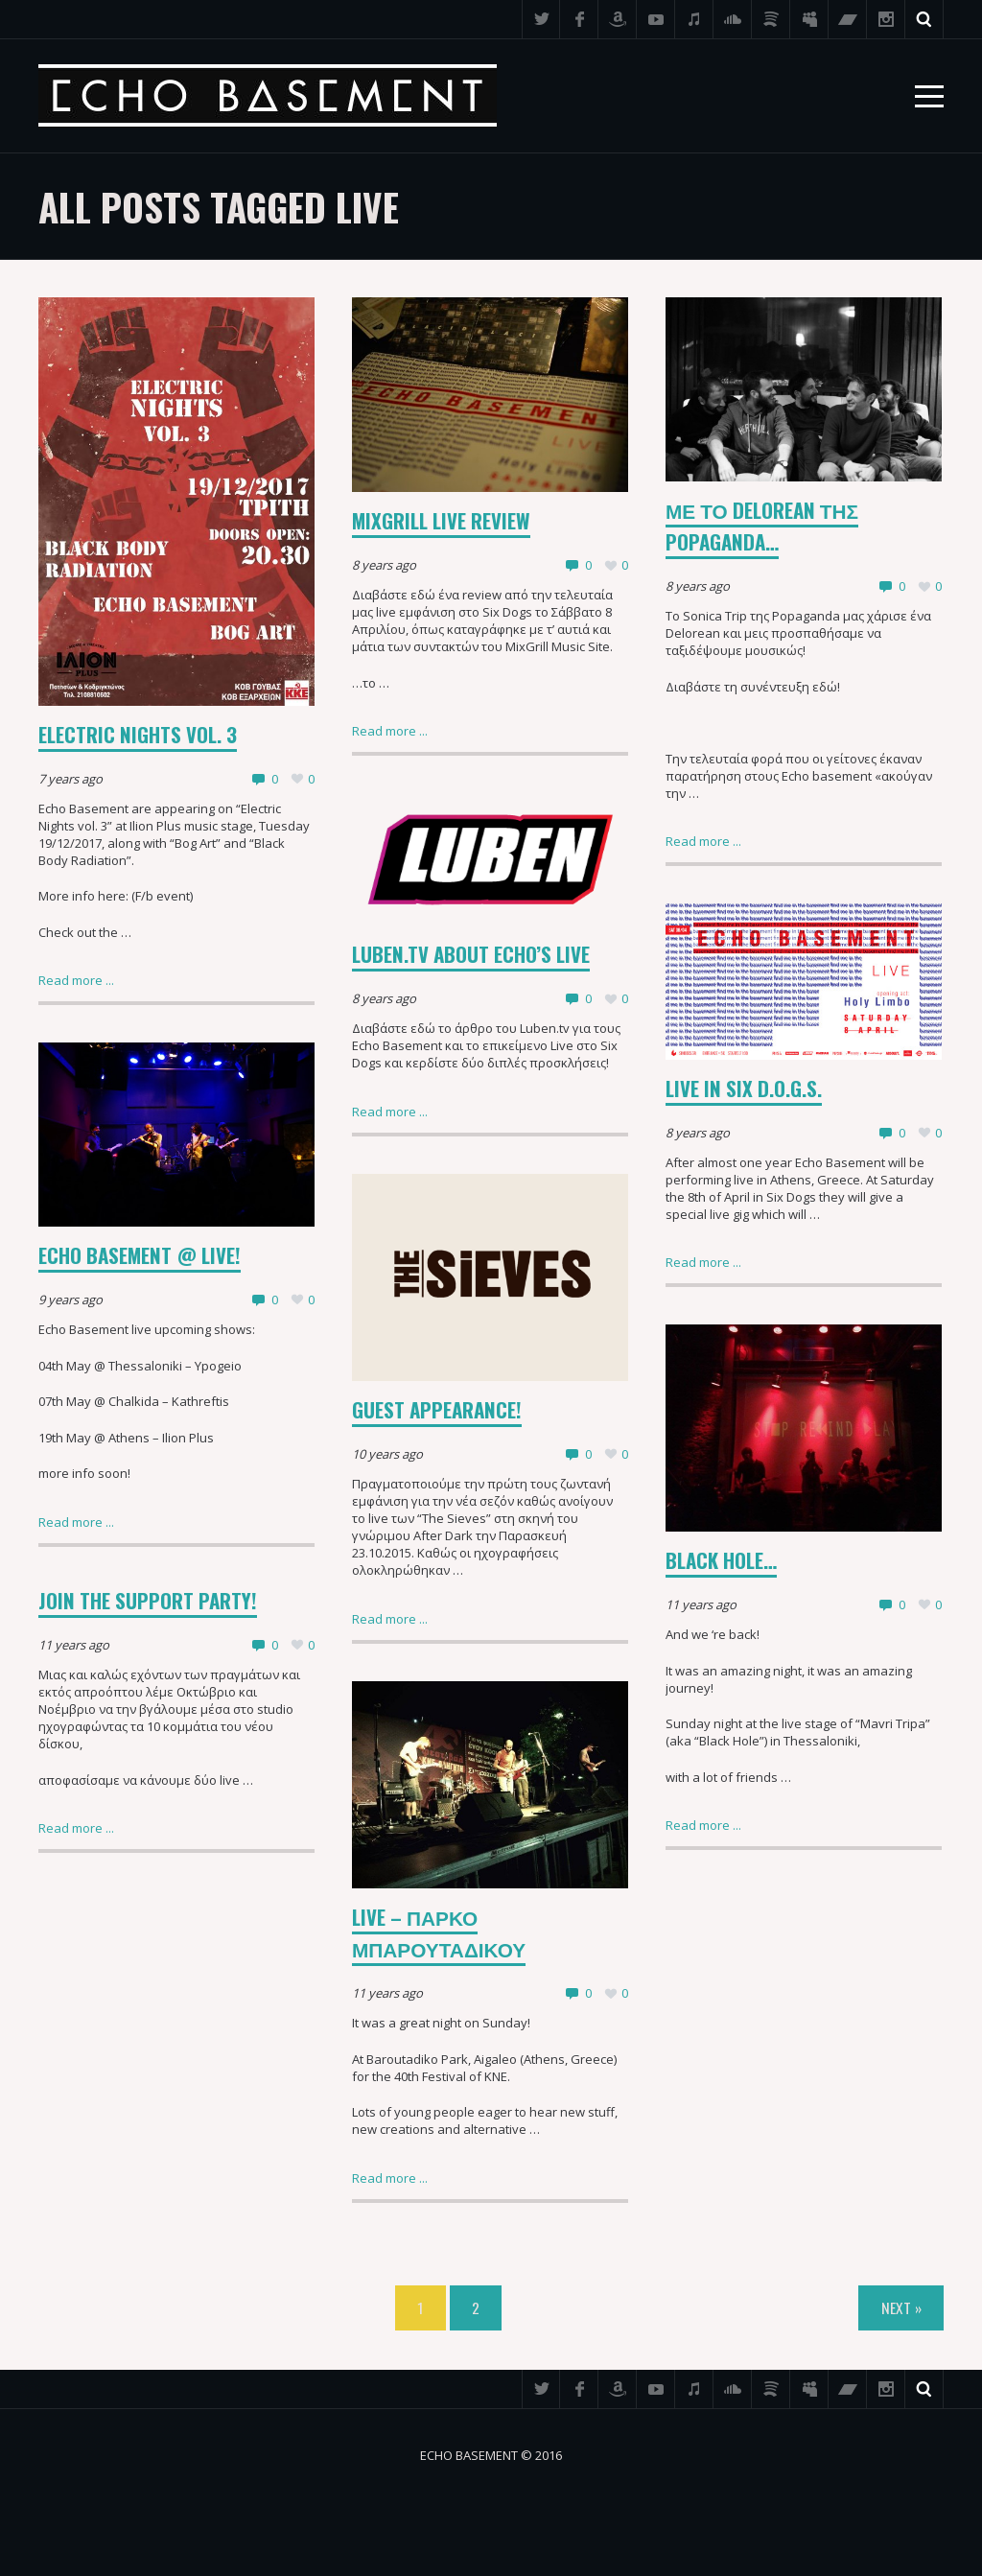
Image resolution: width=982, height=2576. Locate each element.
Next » (901, 2307)
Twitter (541, 19)
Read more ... (76, 980)
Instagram (886, 19)
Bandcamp (848, 19)
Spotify (771, 19)
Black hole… (721, 1560)
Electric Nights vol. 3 (137, 734)
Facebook (579, 19)
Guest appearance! (437, 1409)
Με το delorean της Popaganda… (762, 525)
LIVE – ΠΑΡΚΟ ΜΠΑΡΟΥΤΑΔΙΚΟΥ (439, 1932)
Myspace (809, 19)
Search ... (924, 19)
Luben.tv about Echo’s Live (471, 954)
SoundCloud (732, 19)
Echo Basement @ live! (139, 1255)
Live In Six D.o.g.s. (744, 1088)
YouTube (656, 19)
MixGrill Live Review (441, 520)
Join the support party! (147, 1600)
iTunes (694, 19)
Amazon (617, 19)
